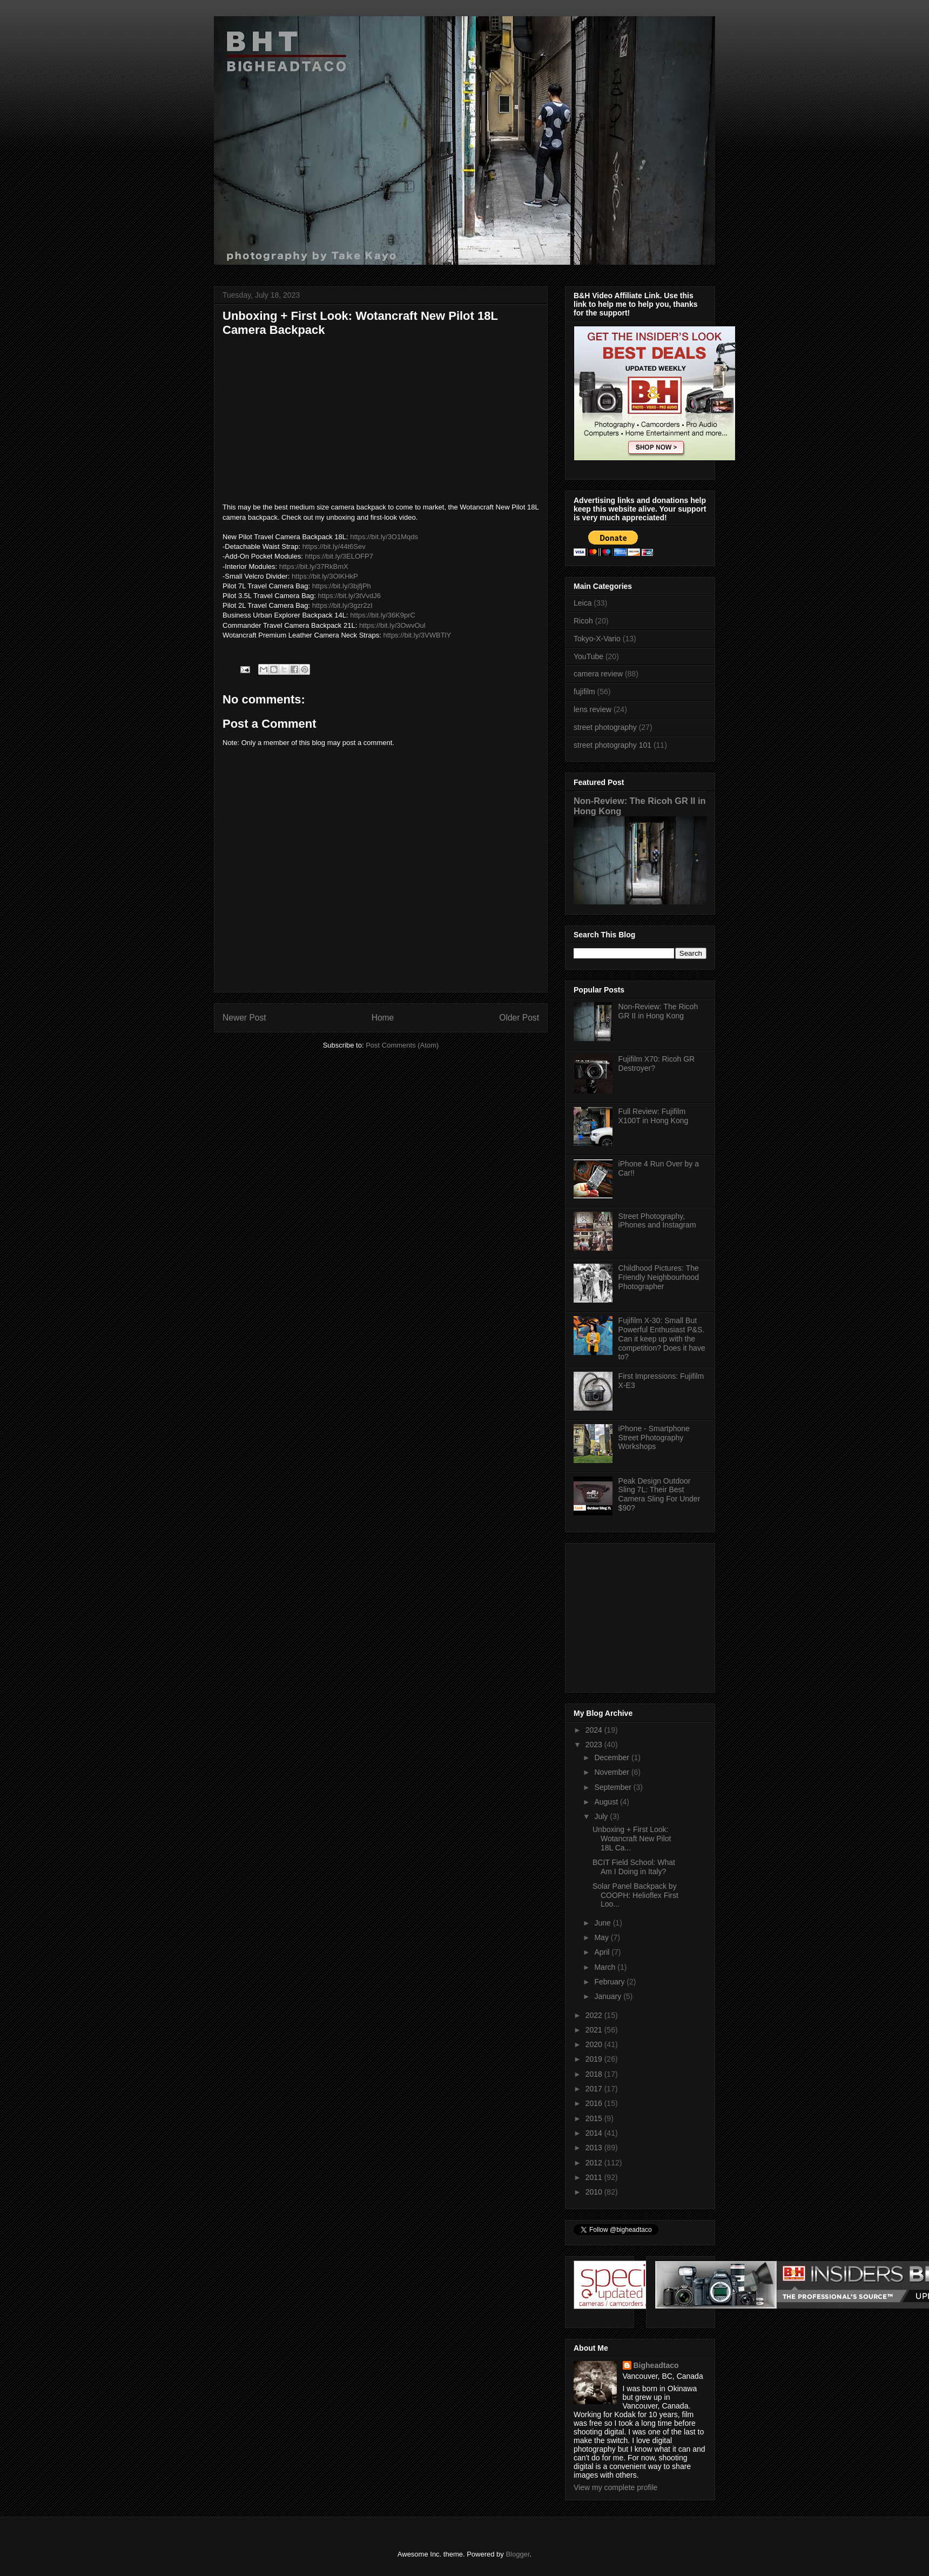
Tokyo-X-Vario (597, 638)
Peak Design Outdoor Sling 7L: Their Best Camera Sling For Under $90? (659, 1494)
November (612, 1772)
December (612, 1757)
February (610, 1981)
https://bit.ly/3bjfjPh (341, 586)
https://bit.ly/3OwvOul (392, 625)
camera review (598, 673)
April (602, 1952)
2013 (594, 2147)
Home (383, 1017)
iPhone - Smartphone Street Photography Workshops (654, 1437)
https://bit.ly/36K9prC (382, 615)
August (607, 1801)
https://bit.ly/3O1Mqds (384, 537)
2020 (594, 2044)
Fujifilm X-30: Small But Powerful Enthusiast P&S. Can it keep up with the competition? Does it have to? (661, 1338)
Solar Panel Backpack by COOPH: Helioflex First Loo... (635, 1895)
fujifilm (584, 691)
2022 (594, 2015)
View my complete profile (615, 2487)
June (603, 1922)
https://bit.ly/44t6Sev (334, 546)
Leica (582, 603)
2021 (594, 2029)
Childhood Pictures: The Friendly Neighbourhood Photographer (658, 1277)
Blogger (517, 2554)
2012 (594, 2162)
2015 (594, 2118)
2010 (594, 2192)
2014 (594, 2133)
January (608, 1996)
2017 (594, 2088)
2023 (594, 1744)
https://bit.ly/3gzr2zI (342, 605)
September (613, 1787)
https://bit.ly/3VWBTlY (417, 635)
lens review (592, 709)
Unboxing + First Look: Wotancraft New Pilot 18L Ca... (632, 1838)
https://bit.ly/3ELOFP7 (339, 556)
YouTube (588, 656)
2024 (594, 1730)
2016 (594, 2103)
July (602, 1816)
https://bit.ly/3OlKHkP (325, 576)
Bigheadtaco (656, 2365)
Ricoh (583, 620)
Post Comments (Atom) (402, 1045)
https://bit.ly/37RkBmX (313, 566)
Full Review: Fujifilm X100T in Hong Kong (653, 1116)
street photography (605, 727)
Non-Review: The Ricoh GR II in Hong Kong (658, 1011)
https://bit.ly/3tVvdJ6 (349, 596)
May (602, 1937)
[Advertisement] (641, 1614)
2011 (594, 2177)
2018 (594, 2074)
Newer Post (244, 1017)
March (605, 1967)
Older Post (519, 1017)
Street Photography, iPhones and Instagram (657, 1221)
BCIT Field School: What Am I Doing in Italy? (634, 1867)
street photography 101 (612, 745)
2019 (594, 2059)
